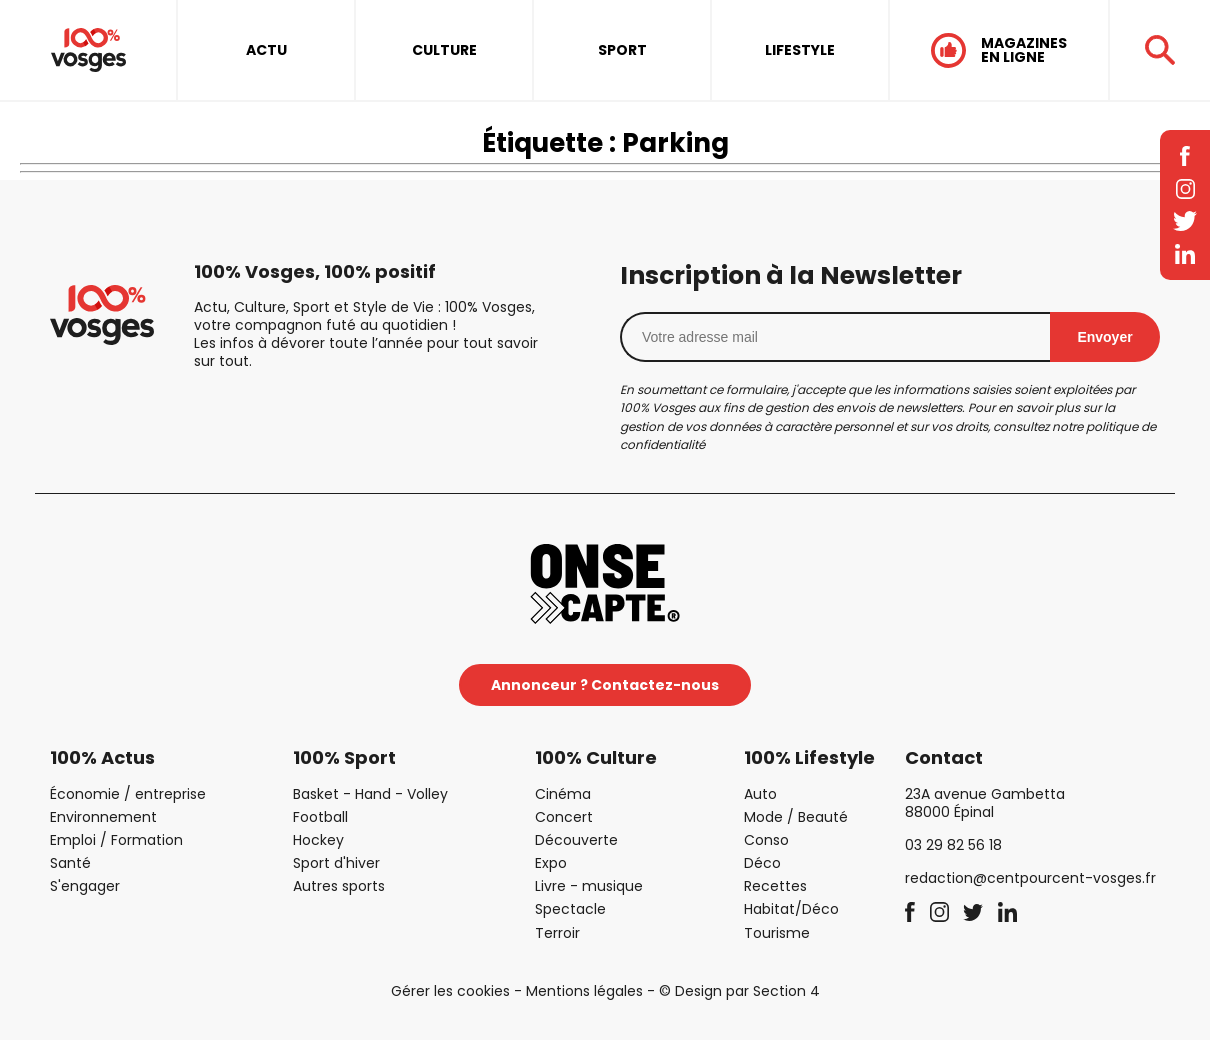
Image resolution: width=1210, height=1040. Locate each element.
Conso (766, 840)
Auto (760, 794)
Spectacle (570, 909)
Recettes (775, 886)
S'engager (85, 886)
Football (320, 817)
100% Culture (596, 757)
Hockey (318, 840)
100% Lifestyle (809, 757)
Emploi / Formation (116, 840)
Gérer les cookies (450, 991)
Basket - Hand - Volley (370, 794)
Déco (762, 863)
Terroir (557, 933)
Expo (551, 863)
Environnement (103, 817)
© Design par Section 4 (739, 991)
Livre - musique (589, 886)
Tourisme (777, 933)
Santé (70, 863)
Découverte (576, 840)
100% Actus (102, 757)
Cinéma (563, 794)
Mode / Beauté (796, 817)
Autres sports (339, 886)
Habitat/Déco (791, 909)
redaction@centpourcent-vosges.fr (1030, 878)
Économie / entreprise (128, 794)
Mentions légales (584, 991)
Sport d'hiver (336, 863)
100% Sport (344, 757)
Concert (564, 817)
